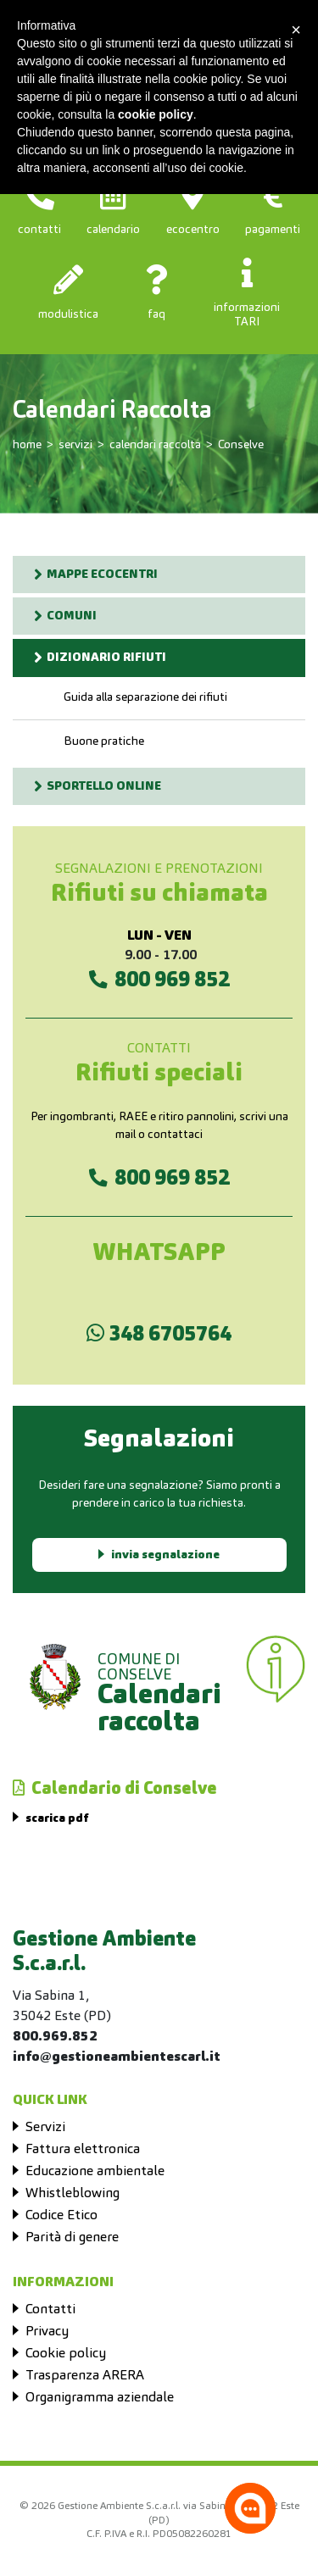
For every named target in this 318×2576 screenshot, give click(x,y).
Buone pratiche (104, 741)
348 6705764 (159, 1334)
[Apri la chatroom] (250, 2508)
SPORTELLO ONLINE (104, 786)
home (27, 445)
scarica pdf (56, 1818)
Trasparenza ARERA (84, 2376)
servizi (75, 445)
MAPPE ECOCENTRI (102, 574)
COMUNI (72, 616)
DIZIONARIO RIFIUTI (106, 657)
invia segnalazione (165, 1555)
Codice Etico (61, 2216)
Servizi (45, 2128)
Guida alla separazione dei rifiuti (145, 697)
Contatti (50, 2310)
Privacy (47, 2332)
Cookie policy (65, 2354)
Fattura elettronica (82, 2150)
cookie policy (155, 114)
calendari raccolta (155, 445)
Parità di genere (72, 2238)
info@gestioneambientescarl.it (116, 2057)
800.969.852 (55, 2037)
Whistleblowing (72, 2194)
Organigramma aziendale (99, 2398)
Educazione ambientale (95, 2172)
